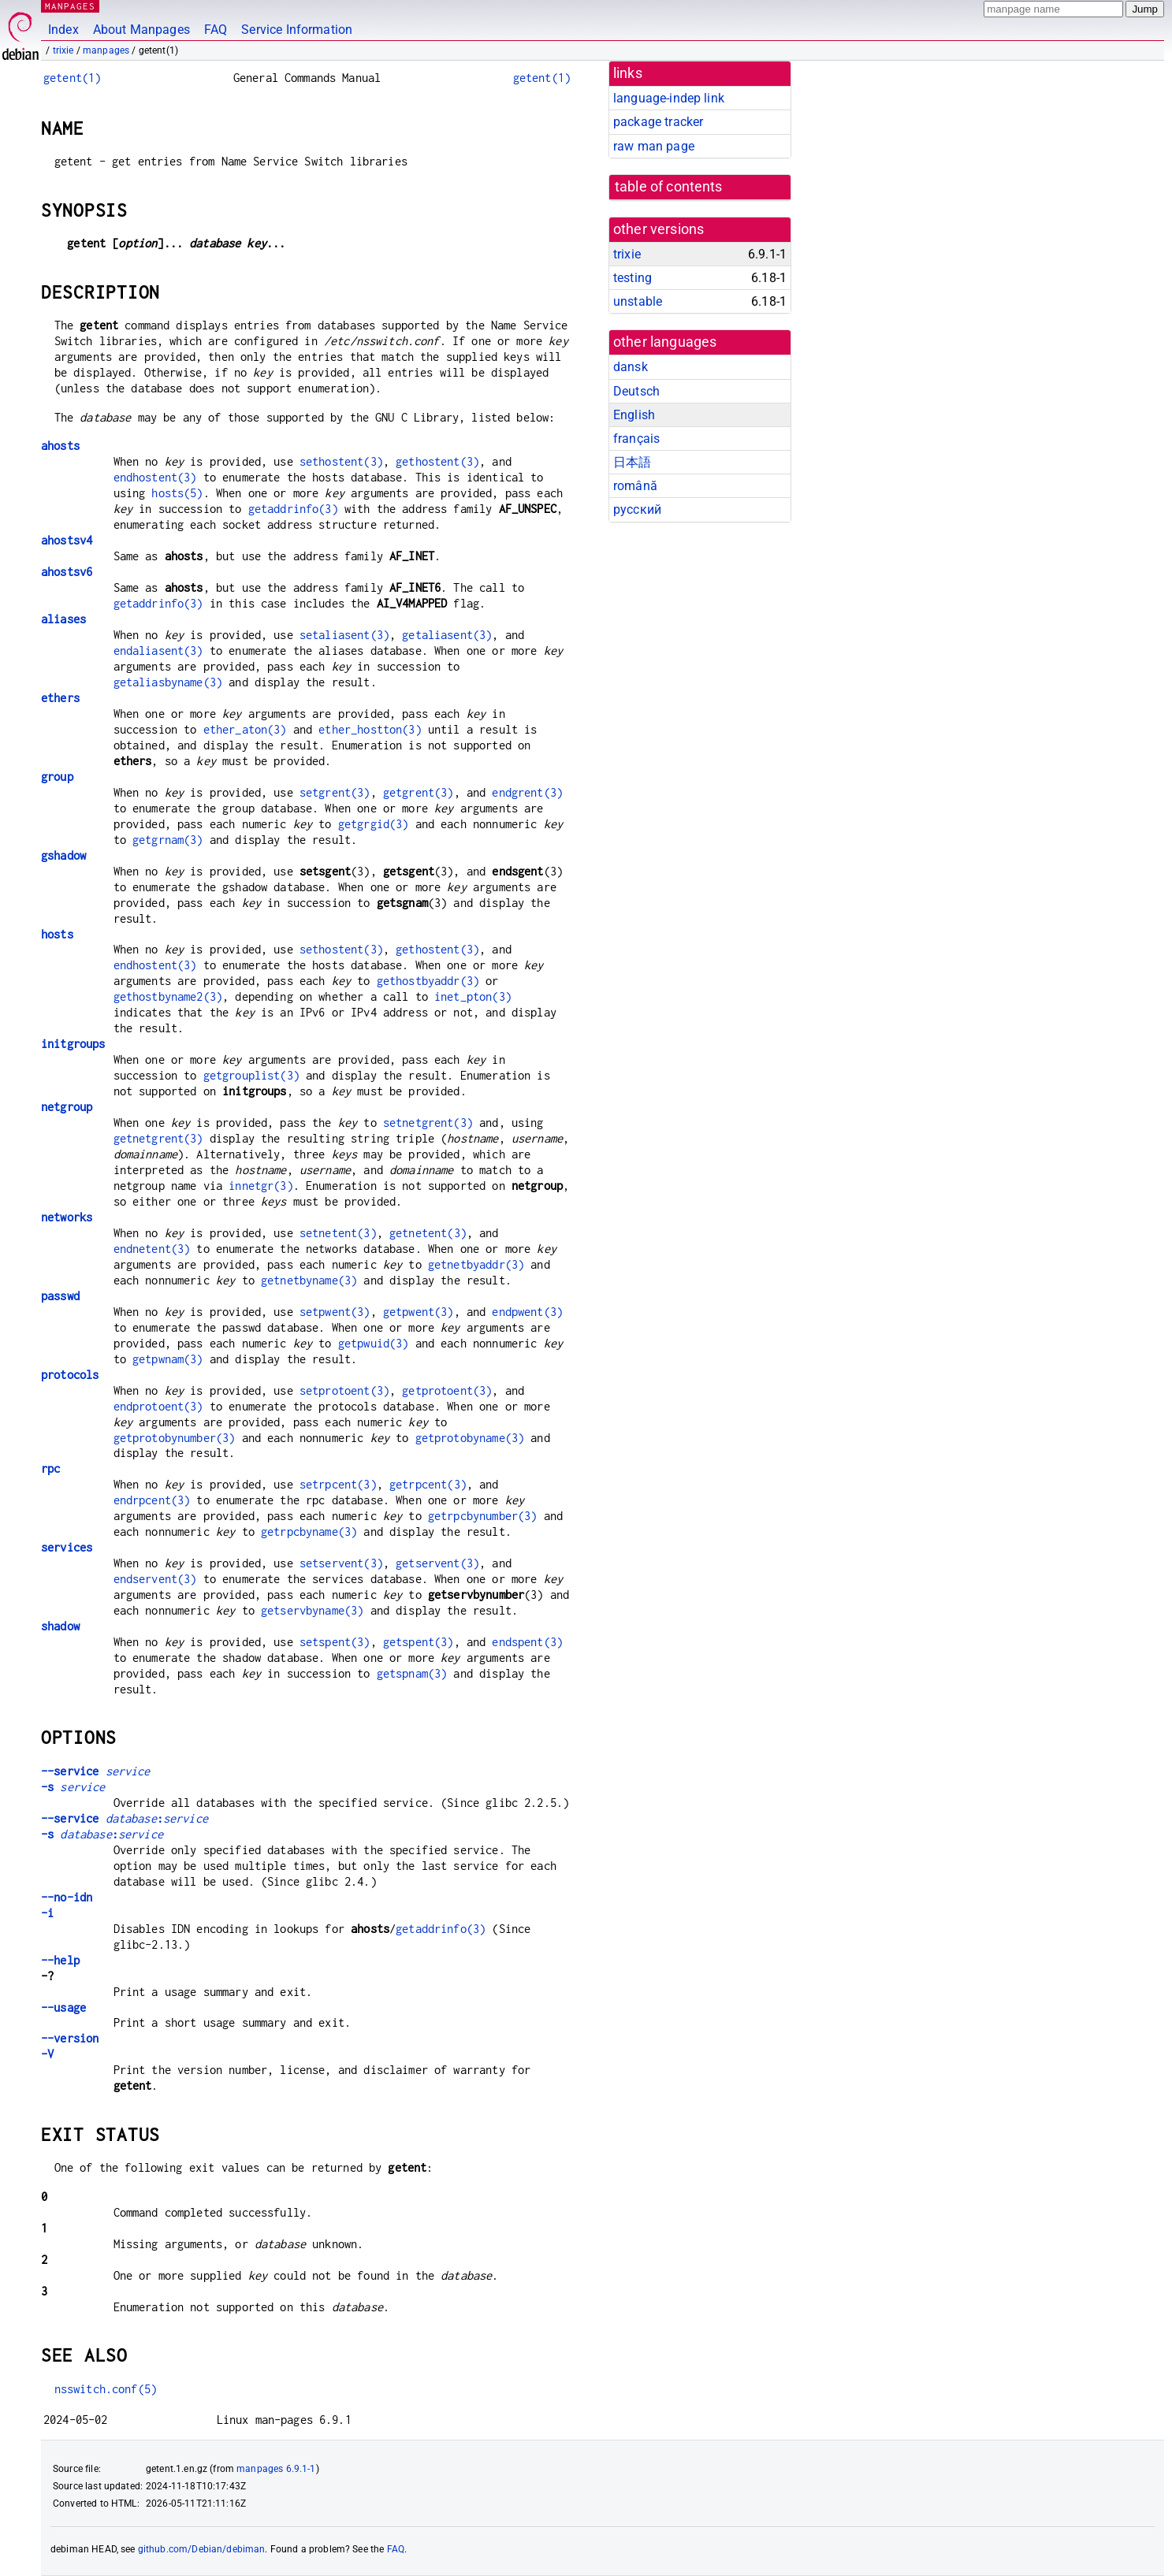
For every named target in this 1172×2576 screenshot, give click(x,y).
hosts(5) (177, 493)
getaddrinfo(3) (293, 508)
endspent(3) (527, 1642)
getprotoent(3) (447, 1390)
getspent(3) (418, 1642)
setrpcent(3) (338, 1484)
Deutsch (636, 391)
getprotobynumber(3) (174, 1437)
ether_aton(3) (245, 729)
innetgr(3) (261, 1185)
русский (637, 509)
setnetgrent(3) (428, 1122)
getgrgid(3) (373, 824)
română (635, 485)
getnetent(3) (428, 1233)
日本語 (632, 462)
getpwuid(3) (373, 1343)
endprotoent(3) (158, 1406)
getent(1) (72, 77)
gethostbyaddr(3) (428, 980)
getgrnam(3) (167, 839)
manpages (106, 50)
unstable (637, 301)
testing (632, 277)
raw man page (653, 146)
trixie (63, 50)
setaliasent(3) (344, 634)
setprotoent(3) (344, 1390)
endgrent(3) (527, 792)
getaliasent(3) (447, 634)
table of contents (669, 187)
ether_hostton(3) (369, 729)
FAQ (215, 29)
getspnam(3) (412, 1673)
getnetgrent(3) (158, 1138)
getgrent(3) (418, 792)
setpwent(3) (335, 1311)
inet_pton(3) (473, 996)
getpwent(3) (418, 1311)
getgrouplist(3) (251, 1075)
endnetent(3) (152, 1248)
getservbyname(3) (312, 1610)
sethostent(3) (341, 461)
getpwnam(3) (167, 1359)
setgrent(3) (335, 792)
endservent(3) (155, 1578)
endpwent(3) (527, 1311)
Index (63, 29)
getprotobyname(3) (470, 1437)
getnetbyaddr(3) (476, 1264)
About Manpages (141, 29)
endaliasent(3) (158, 650)
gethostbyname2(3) (168, 996)
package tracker (658, 121)
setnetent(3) (338, 1233)
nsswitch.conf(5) (105, 2389)
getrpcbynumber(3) (483, 1515)
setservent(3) (341, 1563)
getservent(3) (437, 1563)
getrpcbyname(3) (309, 1531)
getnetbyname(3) (309, 1280)
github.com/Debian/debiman (202, 2549)
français (636, 438)
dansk (630, 366)
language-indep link (668, 98)
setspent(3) (335, 1642)
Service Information (296, 29)
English (634, 414)
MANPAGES (70, 6)
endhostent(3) (155, 477)
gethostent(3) (437, 461)
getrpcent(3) (428, 1484)
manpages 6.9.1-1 (275, 2468)
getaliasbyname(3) (168, 682)
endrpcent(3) (152, 1500)
